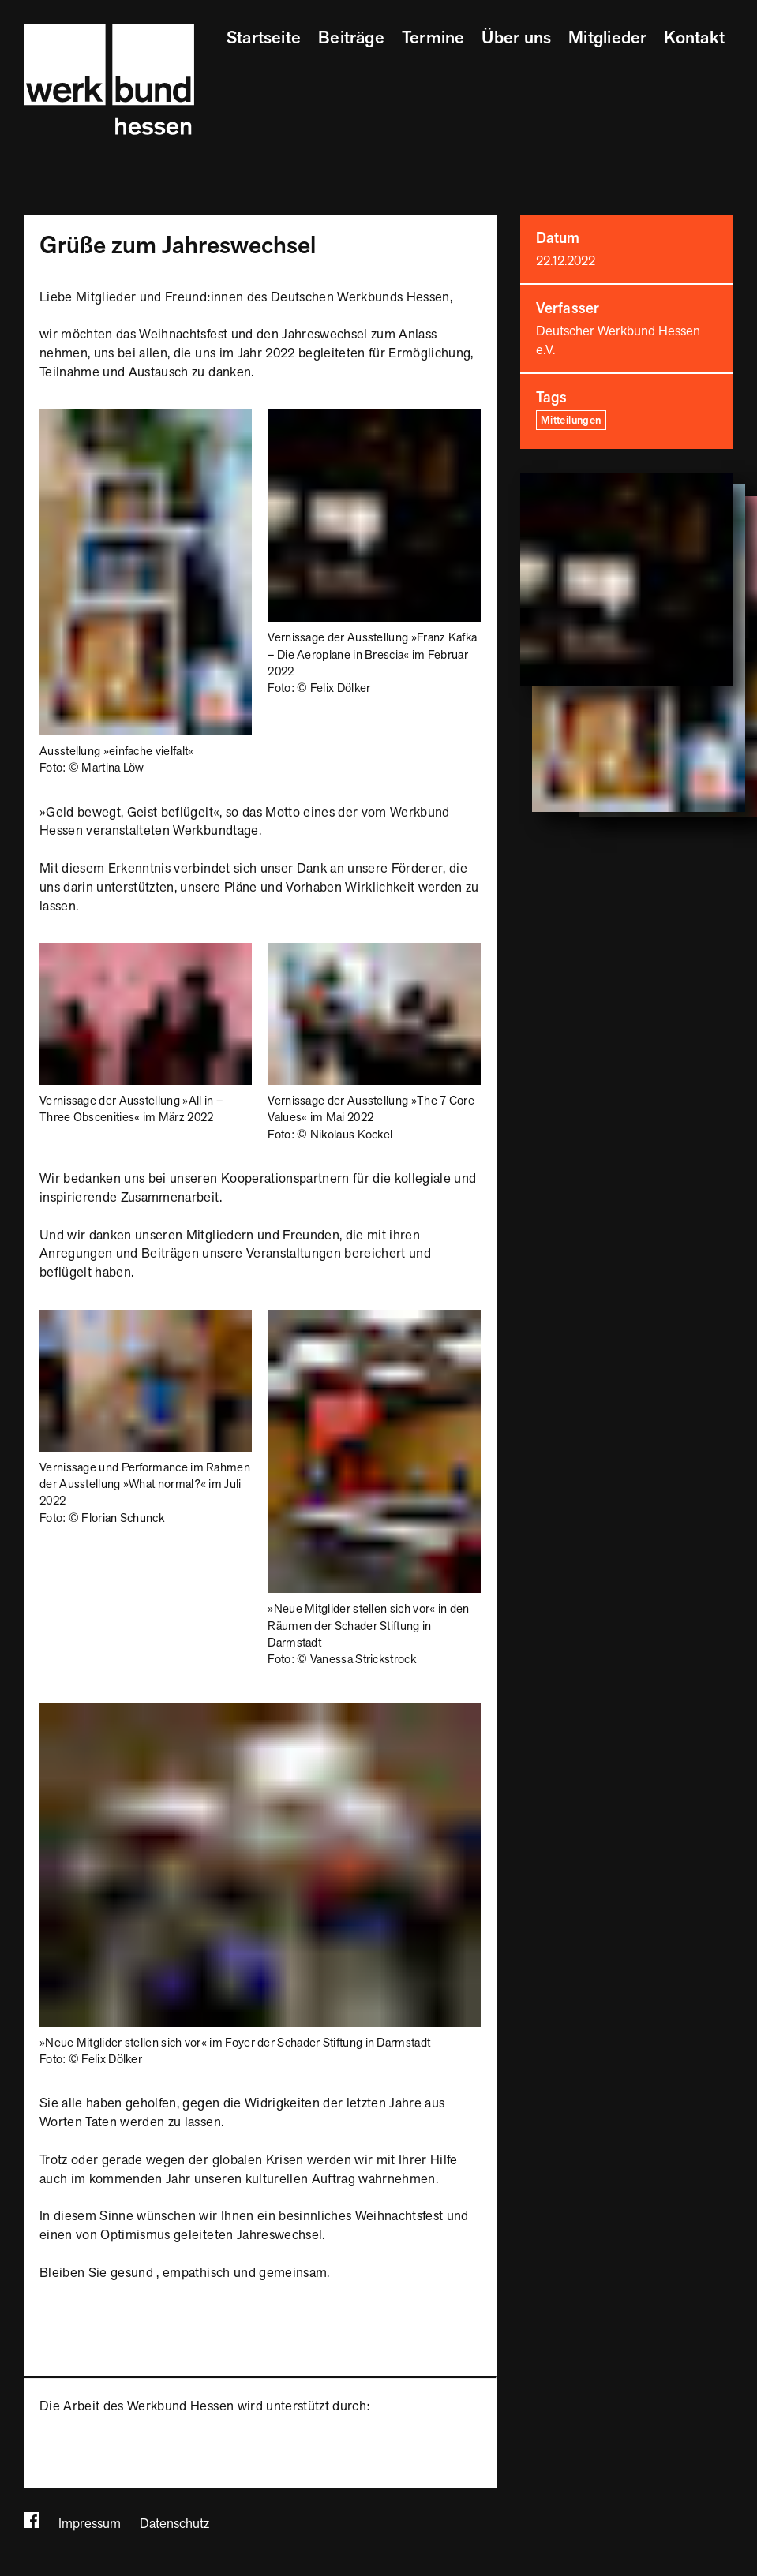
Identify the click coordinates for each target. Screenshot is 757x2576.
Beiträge (351, 38)
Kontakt (694, 38)
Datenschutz (174, 2524)
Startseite (264, 38)
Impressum (89, 2524)
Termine (433, 38)
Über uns (516, 38)
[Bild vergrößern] (145, 418)
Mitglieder (607, 38)
